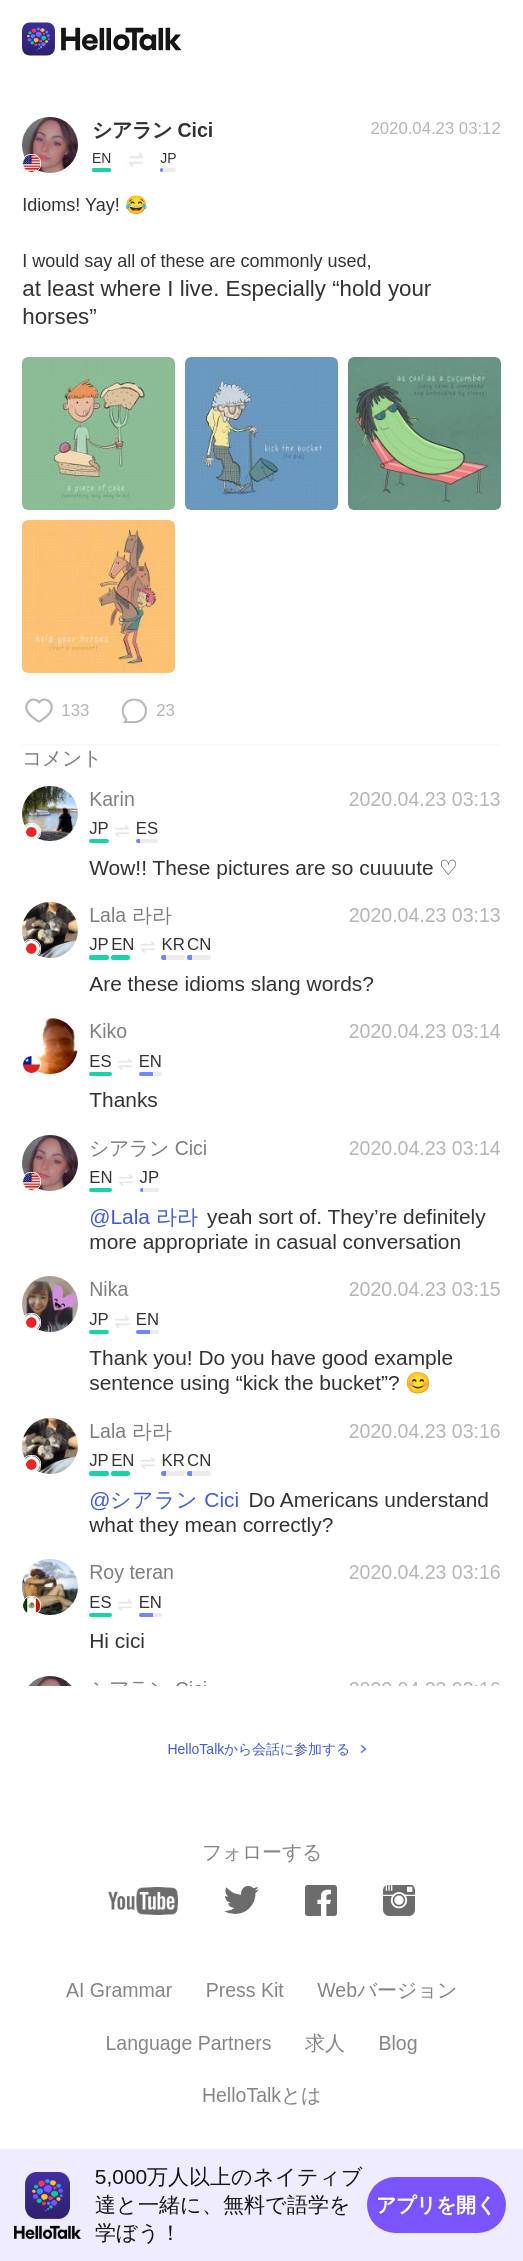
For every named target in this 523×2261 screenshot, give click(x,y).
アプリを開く (436, 2205)
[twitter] (241, 1900)
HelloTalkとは (261, 2095)
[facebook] (321, 1900)
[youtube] (143, 1901)
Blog (397, 2043)
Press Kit (245, 1990)
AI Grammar (119, 1990)
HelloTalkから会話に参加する (258, 1749)
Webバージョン (387, 1990)
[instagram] (399, 1900)
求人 (325, 2043)
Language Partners (188, 2043)
